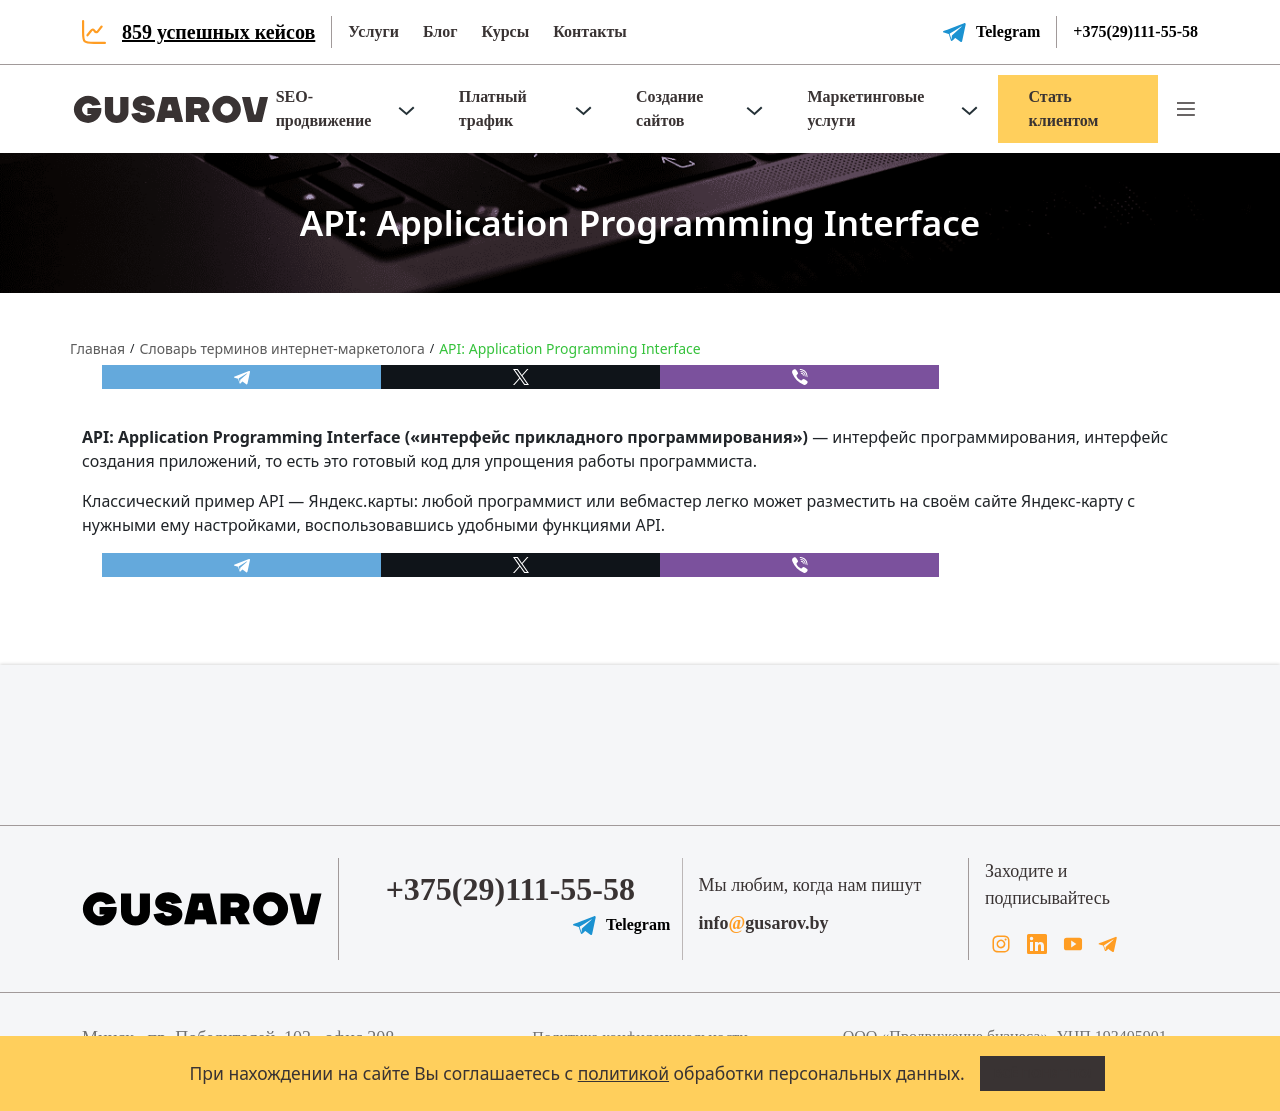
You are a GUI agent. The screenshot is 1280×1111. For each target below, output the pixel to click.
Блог (440, 31)
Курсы (505, 31)
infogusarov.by (764, 923)
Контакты (590, 31)
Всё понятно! (1043, 1073)
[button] (1186, 109)
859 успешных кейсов (218, 32)
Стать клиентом (1063, 108)
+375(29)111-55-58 (1135, 31)
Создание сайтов (669, 108)
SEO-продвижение (324, 108)
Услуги (373, 31)
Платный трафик (493, 108)
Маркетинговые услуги (865, 108)
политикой (623, 1073)
